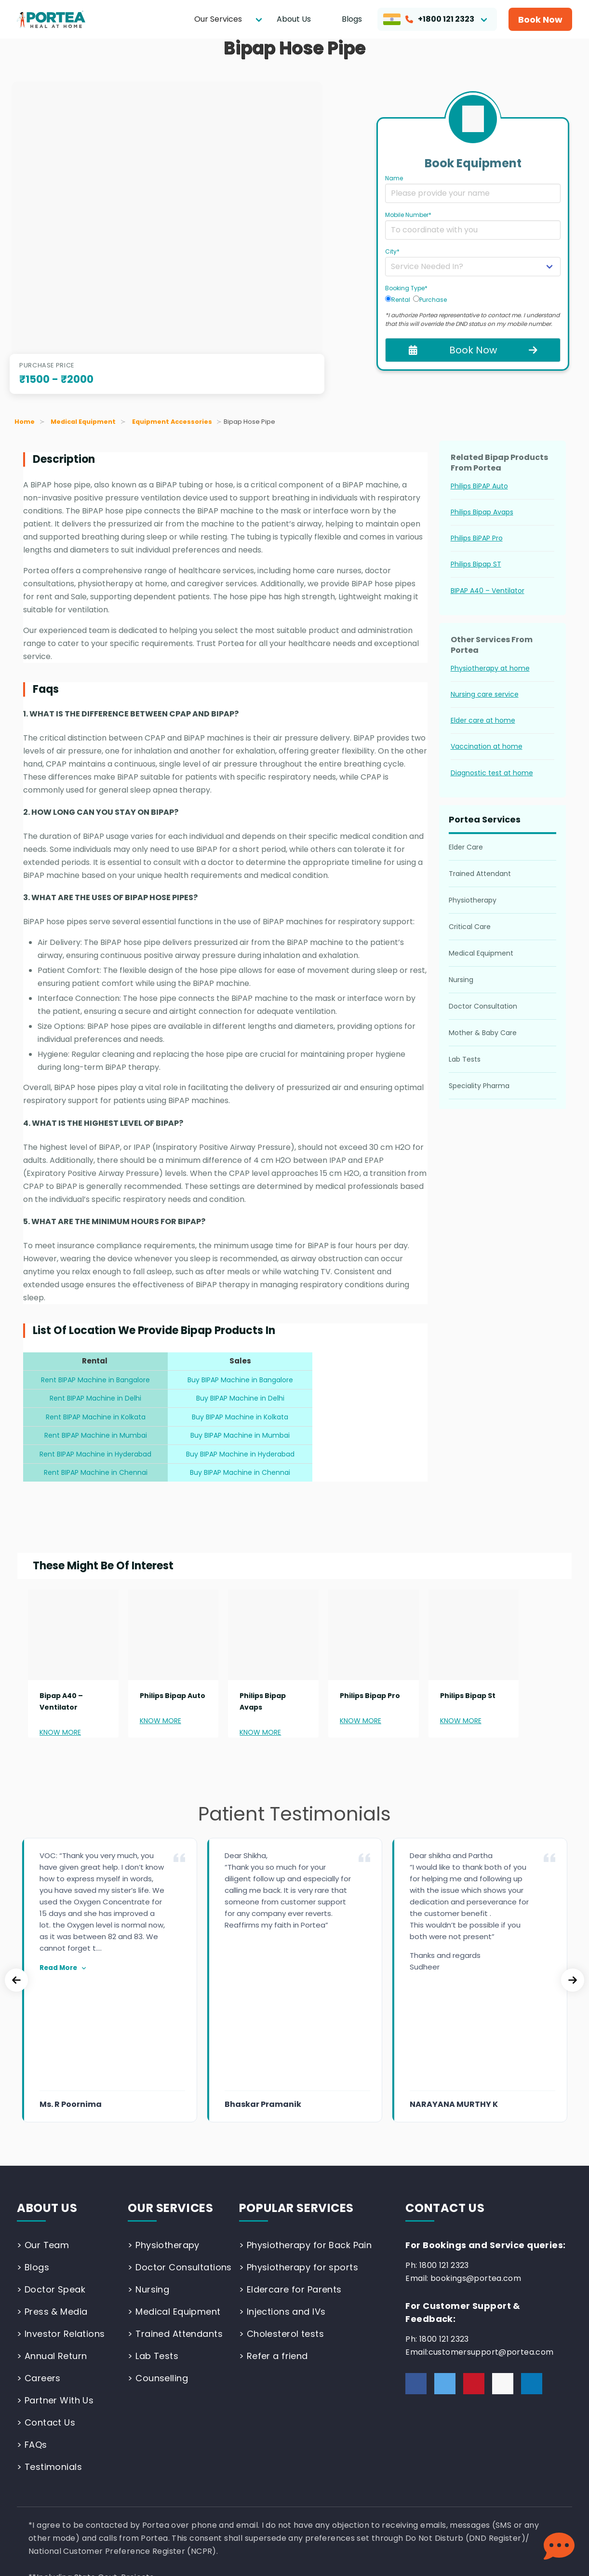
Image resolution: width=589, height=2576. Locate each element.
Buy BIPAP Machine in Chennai (240, 1472)
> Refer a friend (273, 2245)
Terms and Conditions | (125, 2503)
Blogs (352, 19)
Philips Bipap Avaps (482, 512)
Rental (397, 299)
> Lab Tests (153, 2245)
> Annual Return (52, 2245)
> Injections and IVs (282, 2201)
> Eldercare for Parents (290, 2179)
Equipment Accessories (172, 422)
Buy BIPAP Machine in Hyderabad (240, 1454)
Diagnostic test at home (492, 773)
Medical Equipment (83, 422)
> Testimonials (49, 2356)
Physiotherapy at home (490, 668)
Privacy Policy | (47, 2503)
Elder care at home (483, 720)
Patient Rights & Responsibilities (234, 2503)
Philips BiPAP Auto (479, 486)
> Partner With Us (55, 2290)
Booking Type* (406, 288)
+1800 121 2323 (428, 19)
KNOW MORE (60, 1732)
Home (24, 422)
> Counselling (158, 2268)
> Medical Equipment (174, 2201)
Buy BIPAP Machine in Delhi (240, 1398)
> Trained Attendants (175, 2223)
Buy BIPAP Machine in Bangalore (240, 1380)
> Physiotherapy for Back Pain (305, 2135)
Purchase (430, 299)
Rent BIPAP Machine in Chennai (95, 1472)
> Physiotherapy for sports (298, 2157)
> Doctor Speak (51, 2179)
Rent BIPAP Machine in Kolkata (96, 1417)
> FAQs (32, 2334)
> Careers (39, 2268)
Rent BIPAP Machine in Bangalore (95, 1380)
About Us (294, 19)
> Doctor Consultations (179, 2157)
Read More (64, 1967)
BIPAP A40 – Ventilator (487, 590)
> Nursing (148, 2179)
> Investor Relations (61, 2223)
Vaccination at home (486, 746)
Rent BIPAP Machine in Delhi (95, 1398)
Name (394, 178)
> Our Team (43, 2135)
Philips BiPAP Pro (477, 538)
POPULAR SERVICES (296, 2097)
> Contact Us (46, 2312)
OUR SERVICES (170, 2097)
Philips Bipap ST (476, 564)
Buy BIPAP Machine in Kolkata (240, 1417)
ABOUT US (47, 2097)
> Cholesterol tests (281, 2223)
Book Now (540, 19)
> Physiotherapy (163, 2135)
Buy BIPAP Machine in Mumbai (240, 1435)
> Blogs (33, 2157)
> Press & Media (52, 2201)
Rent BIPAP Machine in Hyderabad (95, 1454)
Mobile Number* (408, 215)
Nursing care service (485, 694)
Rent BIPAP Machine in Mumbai (95, 1435)
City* (392, 251)
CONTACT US (444, 2097)
